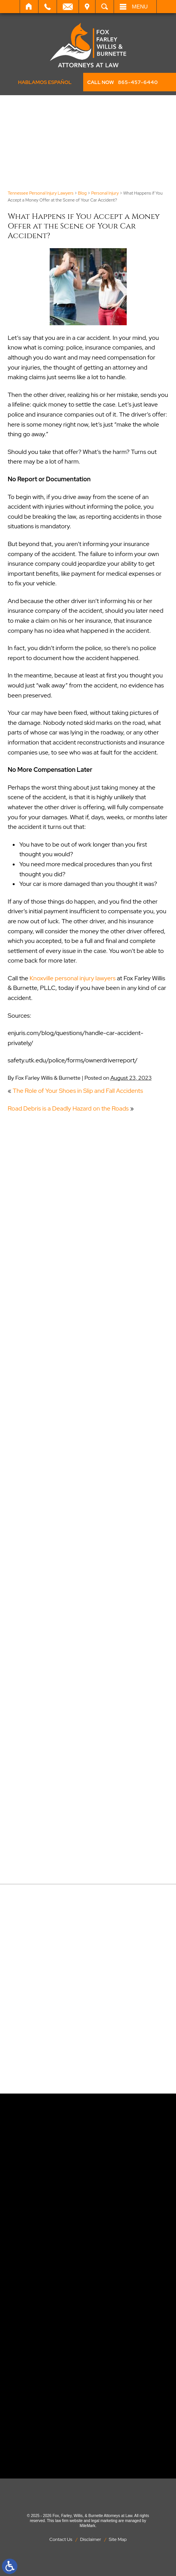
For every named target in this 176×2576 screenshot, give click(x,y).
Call (48, 6)
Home (29, 6)
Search (105, 6)
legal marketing (104, 2521)
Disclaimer (90, 2539)
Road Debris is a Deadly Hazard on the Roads (68, 1108)
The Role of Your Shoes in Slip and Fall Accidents (78, 1091)
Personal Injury (105, 193)
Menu (140, 6)
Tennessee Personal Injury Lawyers (41, 193)
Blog (82, 193)
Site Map (118, 2539)
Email (68, 6)
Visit (87, 6)
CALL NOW (122, 82)
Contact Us (60, 2539)
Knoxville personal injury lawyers (73, 978)
